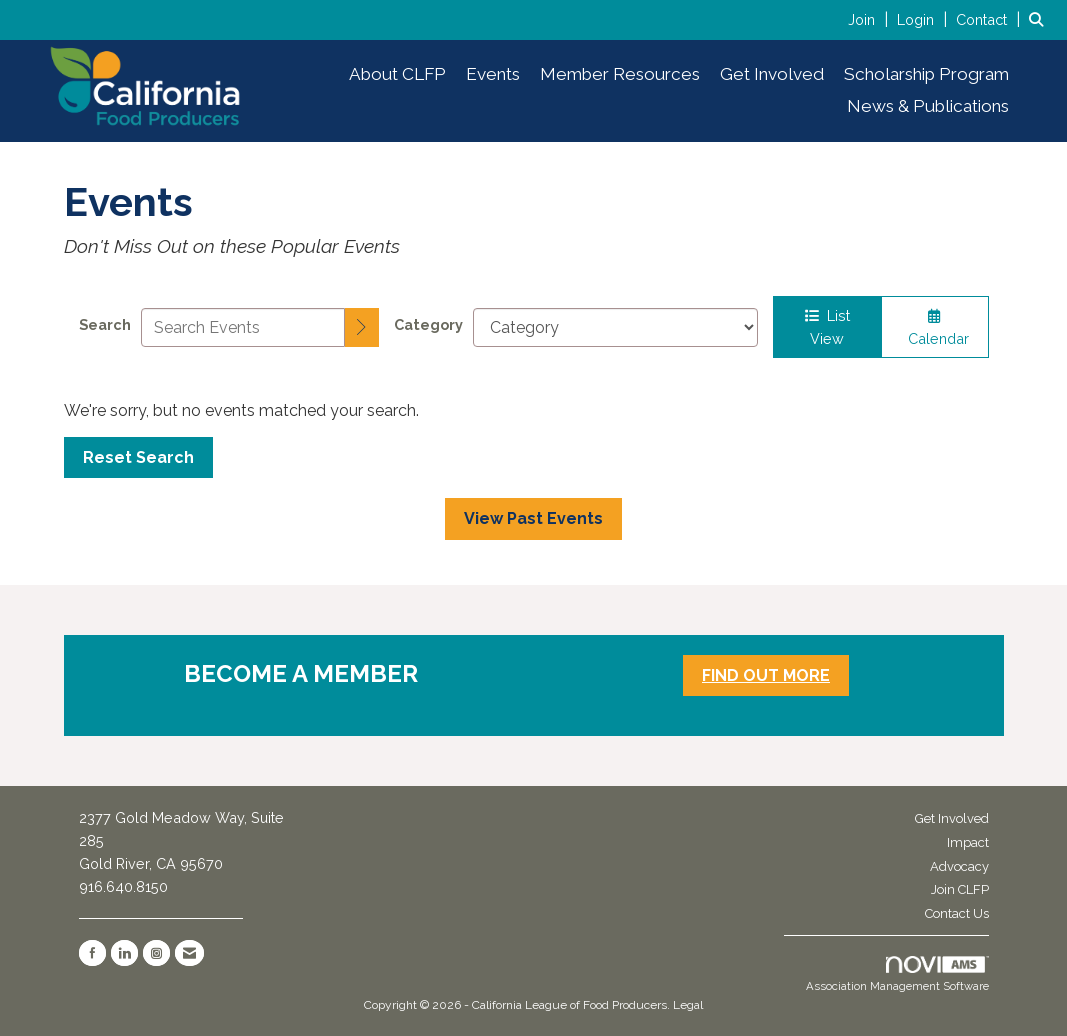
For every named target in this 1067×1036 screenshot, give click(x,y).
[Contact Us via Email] (189, 953)
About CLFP (397, 74)
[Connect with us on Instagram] (156, 953)
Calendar (934, 328)
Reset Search (138, 457)
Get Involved (772, 74)
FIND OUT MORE (766, 675)
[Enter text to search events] (243, 327)
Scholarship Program (926, 74)
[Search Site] (1040, 19)
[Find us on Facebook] (92, 953)
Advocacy (959, 866)
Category (428, 324)
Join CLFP (960, 889)
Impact (968, 842)
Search (105, 324)
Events (493, 74)
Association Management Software (897, 975)
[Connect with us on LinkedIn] (124, 953)
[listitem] (870, 19)
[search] (362, 328)
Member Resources (620, 74)
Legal (688, 1005)
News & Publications (928, 106)
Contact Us (957, 913)
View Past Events (533, 518)
